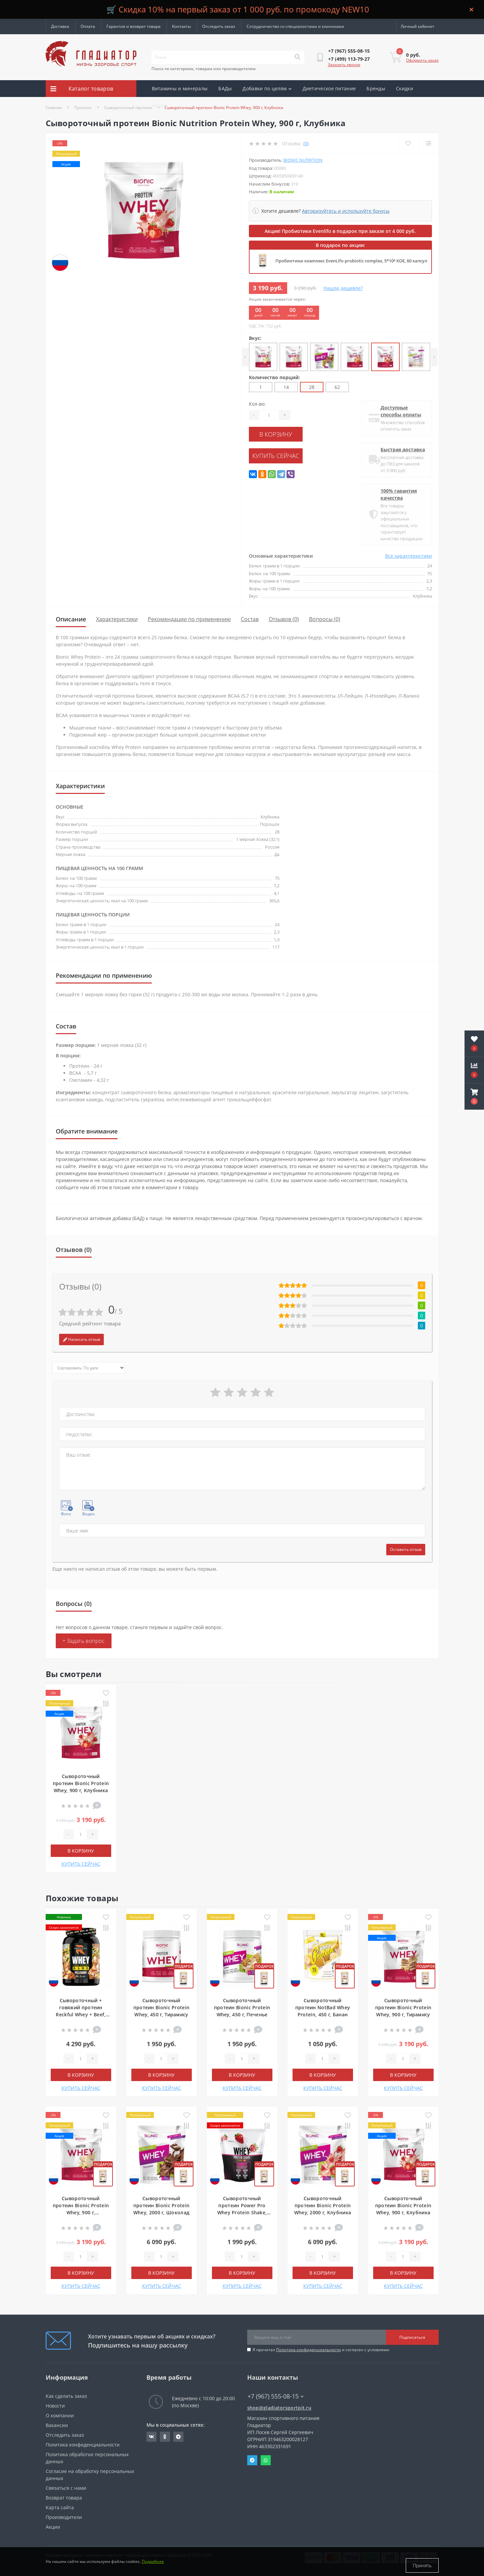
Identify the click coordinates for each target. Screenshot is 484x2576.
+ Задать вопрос (83, 1641)
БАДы (225, 88)
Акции (159, 105)
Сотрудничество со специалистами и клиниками (295, 26)
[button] (474, 1096)
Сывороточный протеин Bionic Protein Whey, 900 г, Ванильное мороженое (81, 2212)
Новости (55, 2406)
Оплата (88, 26)
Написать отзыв (81, 1339)
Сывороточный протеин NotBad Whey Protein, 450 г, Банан (322, 2007)
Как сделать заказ (66, 2396)
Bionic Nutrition (302, 160)
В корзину (289, 433)
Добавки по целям (267, 88)
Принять (422, 2565)
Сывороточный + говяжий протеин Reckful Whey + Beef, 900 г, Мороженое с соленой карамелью (80, 2014)
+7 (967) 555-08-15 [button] (276, 2396)
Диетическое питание (329, 88)
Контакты (181, 26)
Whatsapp (266, 2460)
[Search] (297, 57)
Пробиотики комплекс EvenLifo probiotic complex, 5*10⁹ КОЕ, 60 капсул (351, 261)
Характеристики (117, 619)
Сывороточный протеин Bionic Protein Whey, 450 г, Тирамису (161, 2007)
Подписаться (412, 2337)
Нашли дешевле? (343, 288)
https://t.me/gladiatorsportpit (178, 2436)
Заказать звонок (344, 64)
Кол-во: (257, 404)
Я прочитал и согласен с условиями (321, 2350)
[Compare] (428, 143)
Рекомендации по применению (189, 619)
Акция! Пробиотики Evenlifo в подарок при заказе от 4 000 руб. (340, 231)
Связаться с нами (66, 2488)
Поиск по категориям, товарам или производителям (203, 68)
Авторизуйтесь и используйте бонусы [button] (346, 211)
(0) (306, 143)
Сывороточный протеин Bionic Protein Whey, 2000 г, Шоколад (161, 2205)
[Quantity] (269, 415)
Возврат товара (64, 2497)
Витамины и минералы (180, 88)
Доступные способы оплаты (401, 411)
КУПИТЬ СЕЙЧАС (289, 453)
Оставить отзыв (406, 1549)
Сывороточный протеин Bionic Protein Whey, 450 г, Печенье (242, 2007)
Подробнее (153, 2565)
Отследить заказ (218, 26)
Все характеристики (408, 556)
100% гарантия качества (399, 494)
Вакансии (57, 2425)
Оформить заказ (422, 60)
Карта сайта (60, 2507)
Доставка (60, 26)
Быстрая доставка (403, 449)
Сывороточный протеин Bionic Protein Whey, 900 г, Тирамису (403, 2007)
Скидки (404, 88)
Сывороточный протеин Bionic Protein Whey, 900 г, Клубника (81, 1783)
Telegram (252, 2460)
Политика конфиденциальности (308, 2350)
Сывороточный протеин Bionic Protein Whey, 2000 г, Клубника (322, 2205)
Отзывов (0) (284, 619)
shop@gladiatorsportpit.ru (279, 2408)
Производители (64, 2517)
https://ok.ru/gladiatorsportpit (164, 2436)
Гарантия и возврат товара (133, 26)
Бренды (375, 88)
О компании (60, 2415)
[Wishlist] (406, 143)
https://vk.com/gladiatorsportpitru (151, 2436)
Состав (250, 619)
